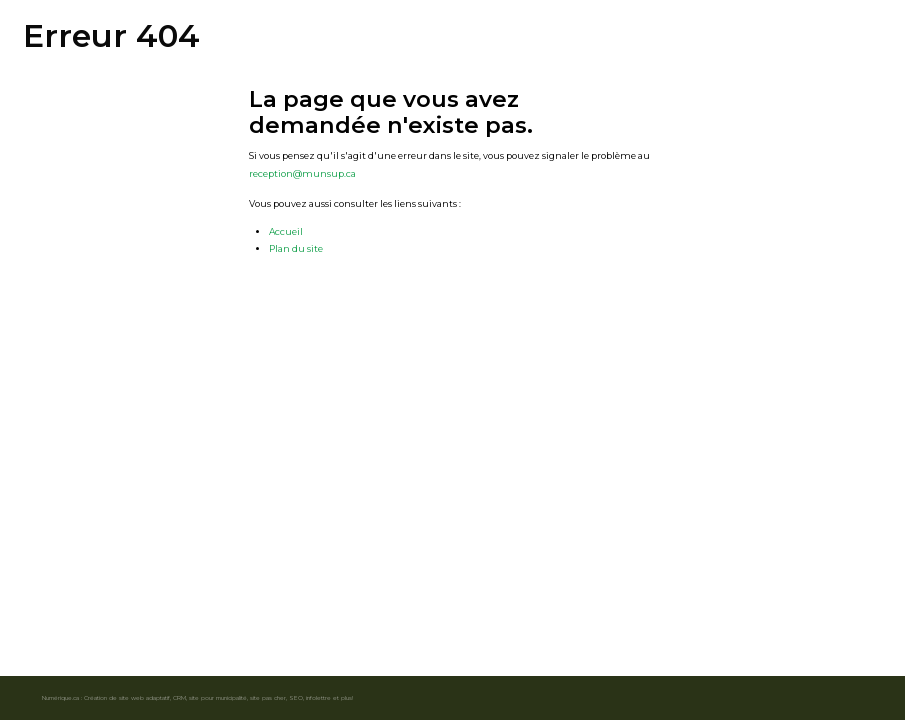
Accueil (286, 231)
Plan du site (296, 248)
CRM (179, 697)
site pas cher (268, 697)
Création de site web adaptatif (127, 697)
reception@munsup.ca (302, 173)
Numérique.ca (60, 697)
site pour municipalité (218, 697)
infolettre (318, 697)
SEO (296, 697)
